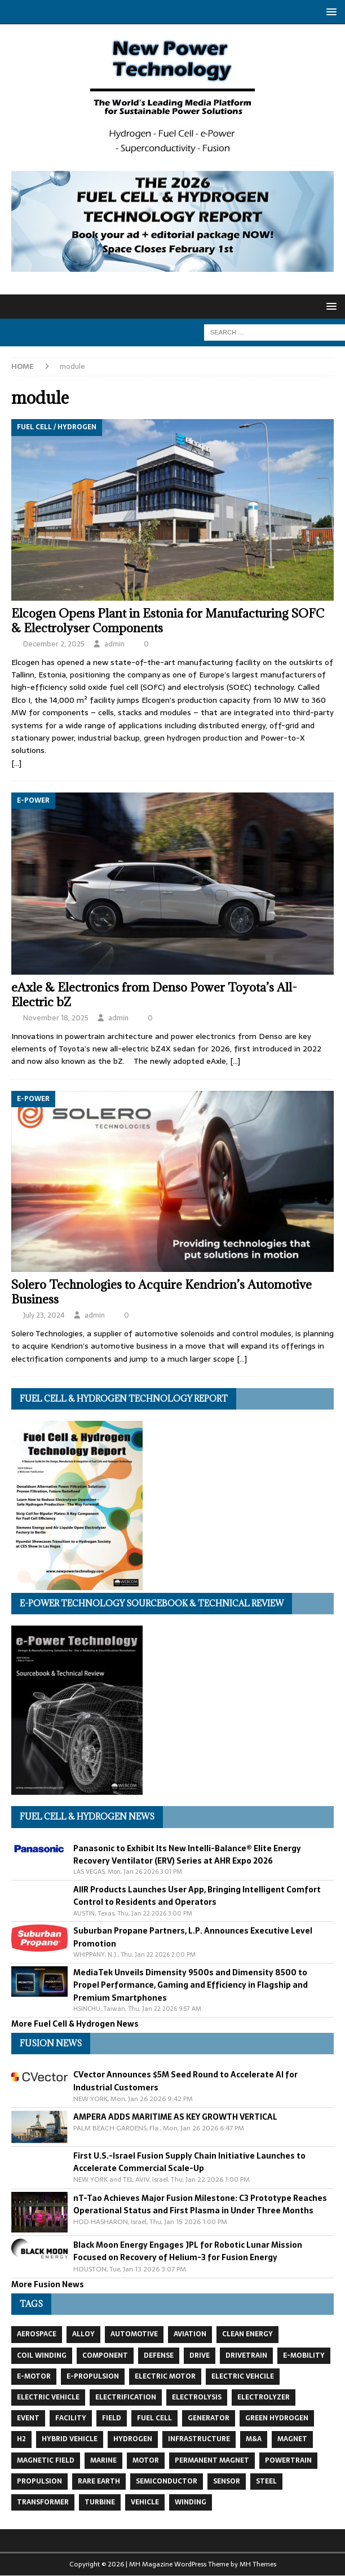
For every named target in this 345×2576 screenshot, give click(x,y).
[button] (329, 11)
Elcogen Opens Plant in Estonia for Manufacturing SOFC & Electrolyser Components (167, 621)
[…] (16, 763)
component (105, 2355)
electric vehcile (242, 2376)
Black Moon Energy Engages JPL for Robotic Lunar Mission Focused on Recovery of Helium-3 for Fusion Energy (187, 2251)
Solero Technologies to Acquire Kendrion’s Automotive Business (161, 1292)
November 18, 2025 (56, 1018)
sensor (226, 2481)
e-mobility (304, 2355)
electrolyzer (263, 2397)
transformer (43, 2502)
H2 (21, 2439)
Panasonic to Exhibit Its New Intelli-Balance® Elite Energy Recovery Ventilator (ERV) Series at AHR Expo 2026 (187, 1854)
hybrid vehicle (70, 2439)
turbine (100, 2502)
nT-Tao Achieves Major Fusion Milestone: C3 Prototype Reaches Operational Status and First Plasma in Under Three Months (200, 2204)
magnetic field (45, 2460)
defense (159, 2355)
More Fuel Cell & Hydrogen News (75, 2024)
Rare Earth (99, 2481)
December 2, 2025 (54, 644)
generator (208, 2418)
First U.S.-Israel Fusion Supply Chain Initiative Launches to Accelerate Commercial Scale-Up (189, 2162)
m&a (254, 2439)
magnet (292, 2439)
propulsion (39, 2481)
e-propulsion (93, 2376)
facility (70, 2418)
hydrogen (132, 2439)
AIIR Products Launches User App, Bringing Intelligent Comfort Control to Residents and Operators (197, 1895)
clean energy (247, 2334)
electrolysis (197, 2397)
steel (266, 2481)
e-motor (34, 2376)
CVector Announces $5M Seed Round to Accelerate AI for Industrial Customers (185, 2080)
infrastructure (199, 2439)
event (28, 2418)
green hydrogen (276, 2418)
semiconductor (166, 2481)
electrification (125, 2397)
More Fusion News (47, 2284)
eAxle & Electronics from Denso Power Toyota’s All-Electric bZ (154, 995)
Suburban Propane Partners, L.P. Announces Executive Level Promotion (192, 1937)
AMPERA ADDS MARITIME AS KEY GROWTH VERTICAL (175, 2117)
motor (145, 2460)
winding (190, 2502)
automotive (134, 2334)
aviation (190, 2334)
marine (103, 2460)
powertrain (288, 2460)
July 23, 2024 (44, 1315)
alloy (83, 2334)
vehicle (145, 2502)
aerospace (36, 2334)
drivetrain (246, 2355)
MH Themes (258, 2564)
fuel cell (154, 2418)
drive (199, 2355)
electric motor (165, 2376)
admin (114, 644)
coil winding (42, 2355)
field (111, 2418)
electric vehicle (48, 2397)
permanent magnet (212, 2460)
